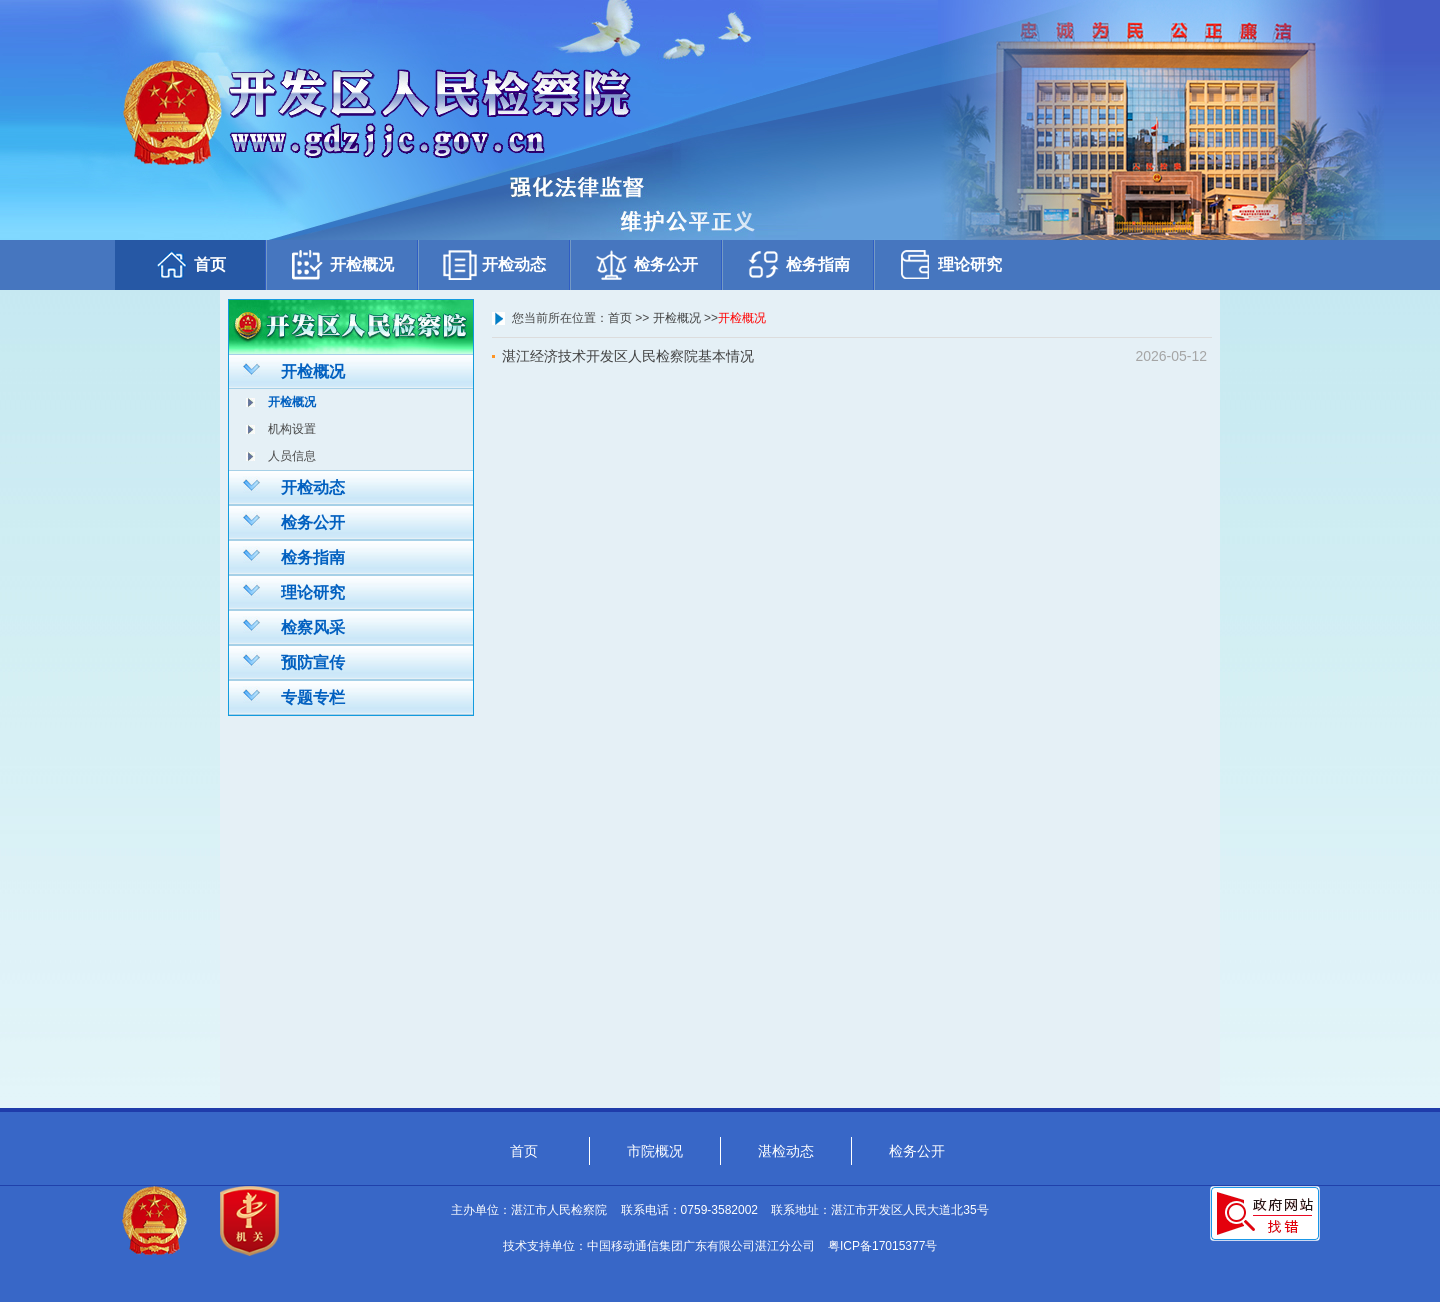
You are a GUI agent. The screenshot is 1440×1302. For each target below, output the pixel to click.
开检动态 (494, 264)
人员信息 (292, 456)
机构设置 (292, 429)
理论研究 (950, 264)
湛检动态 (786, 1151)
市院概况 (655, 1151)
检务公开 (646, 264)
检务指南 (798, 264)
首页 (190, 264)
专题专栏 (294, 696)
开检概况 (342, 264)
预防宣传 (294, 661)
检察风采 (294, 626)
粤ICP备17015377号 (882, 1246)
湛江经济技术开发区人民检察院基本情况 (628, 356)
